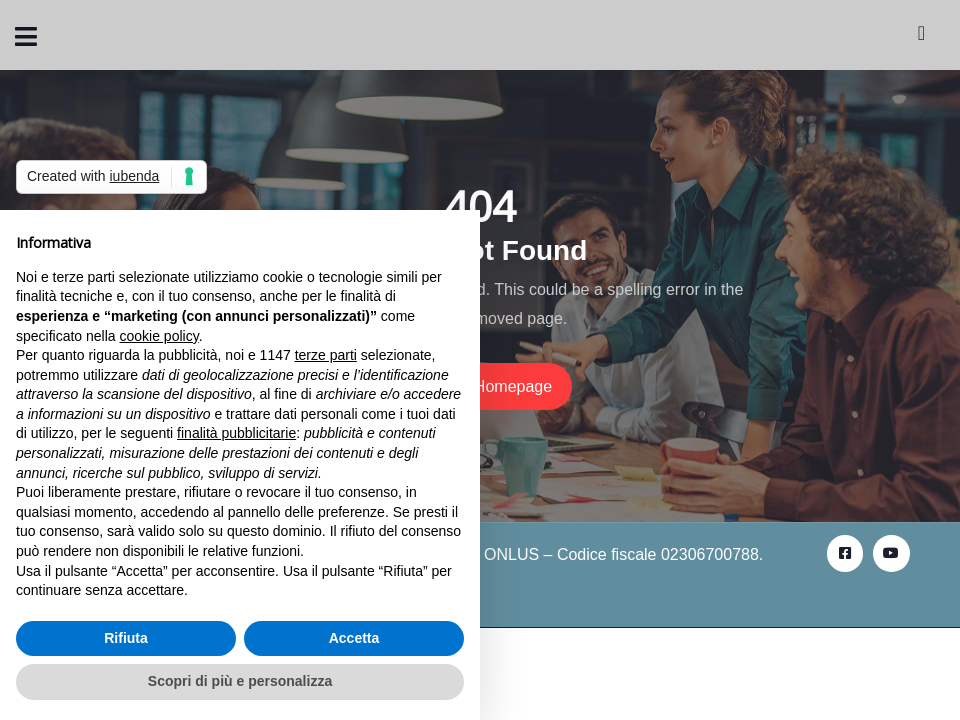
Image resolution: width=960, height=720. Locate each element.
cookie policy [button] (159, 336)
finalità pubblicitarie (236, 433)
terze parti (326, 355)
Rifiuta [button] (126, 638)
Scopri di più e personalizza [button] (240, 681)
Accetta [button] (354, 638)
